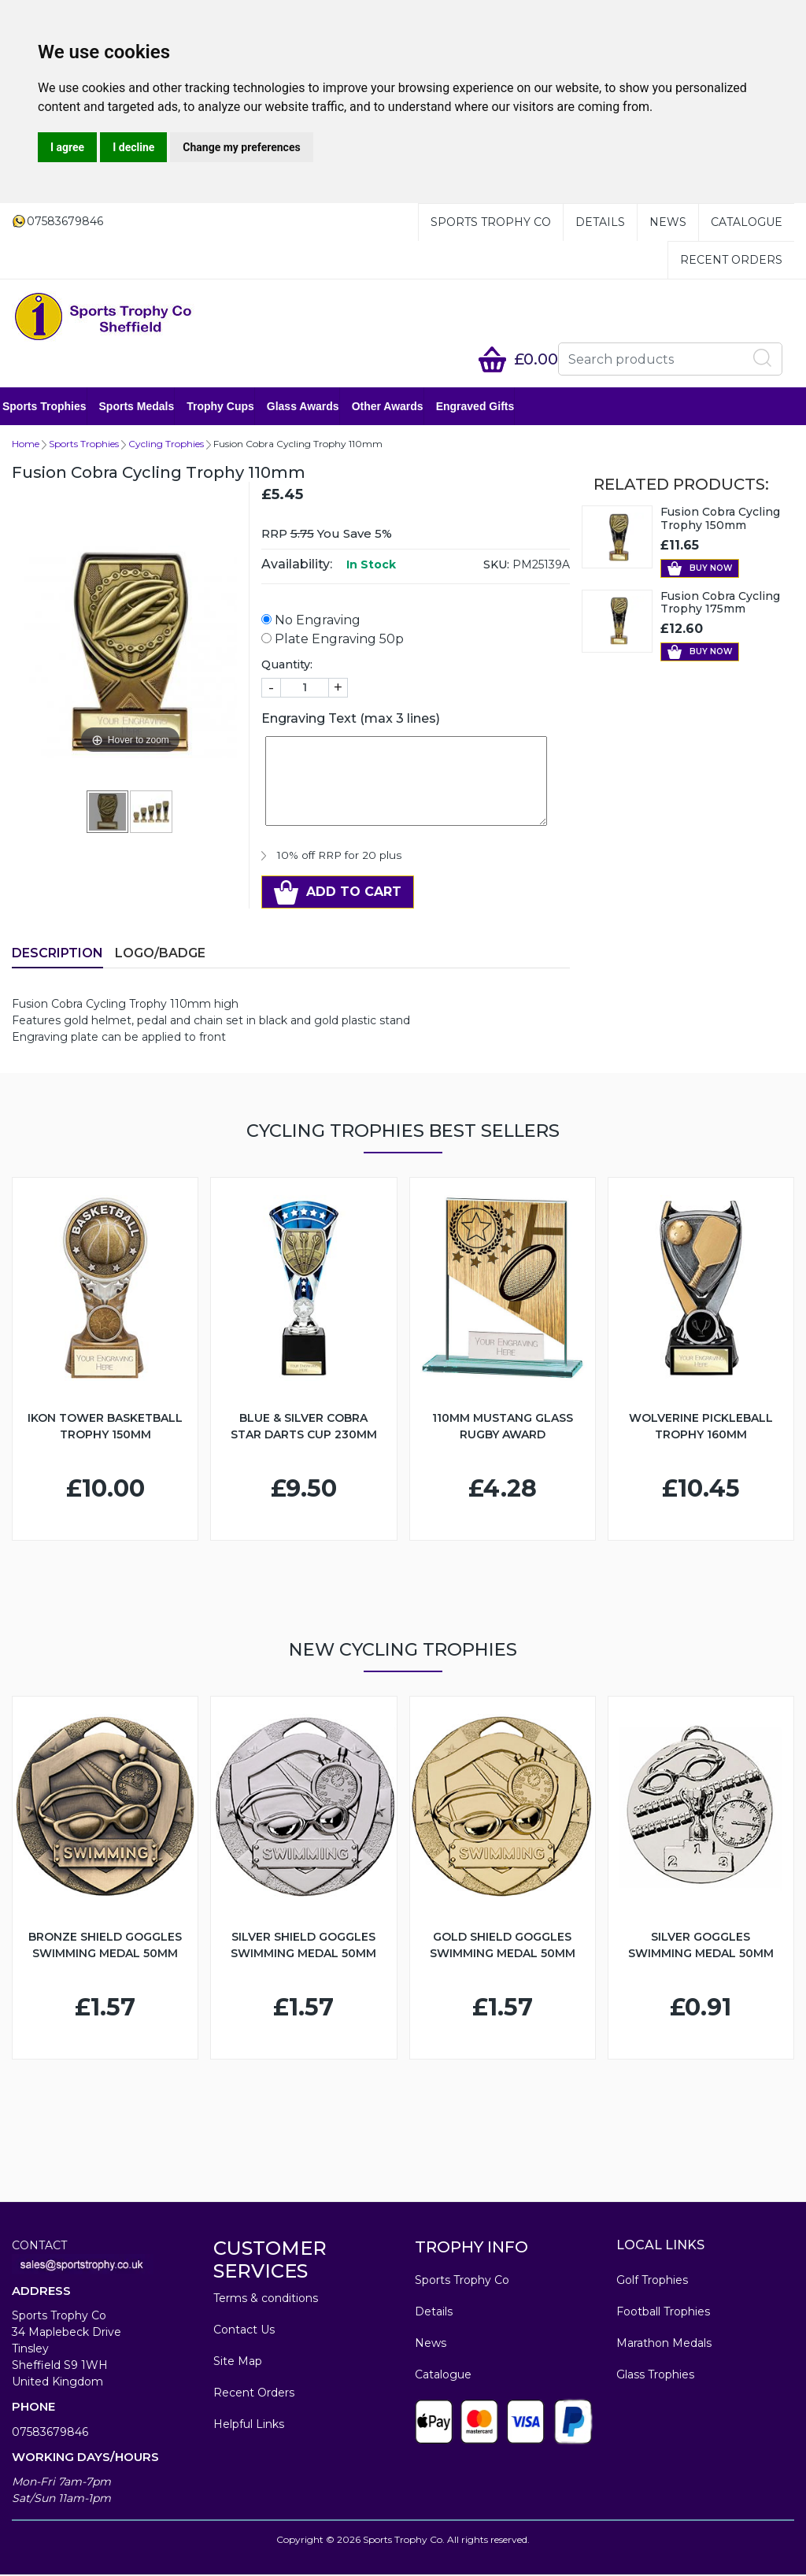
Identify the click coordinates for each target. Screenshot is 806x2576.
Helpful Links (248, 2426)
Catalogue (746, 222)
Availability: (296, 565)
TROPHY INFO (471, 2248)
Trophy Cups (230, 407)
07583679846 (50, 2433)
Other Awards (397, 407)
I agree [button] (67, 147)
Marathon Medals (664, 2344)
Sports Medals (146, 407)
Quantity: (286, 666)
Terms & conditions (265, 2300)
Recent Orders (731, 260)
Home (25, 445)
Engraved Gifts (485, 407)
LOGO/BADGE (160, 954)
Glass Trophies (655, 2376)
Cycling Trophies (166, 445)
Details (600, 222)
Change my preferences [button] (241, 147)
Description (57, 954)
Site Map (237, 2363)
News (667, 222)
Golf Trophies (652, 2281)
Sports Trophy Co (491, 222)
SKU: (496, 566)
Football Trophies (663, 2313)
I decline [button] (133, 147)
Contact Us (244, 2331)
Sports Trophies (54, 407)
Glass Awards (312, 407)
